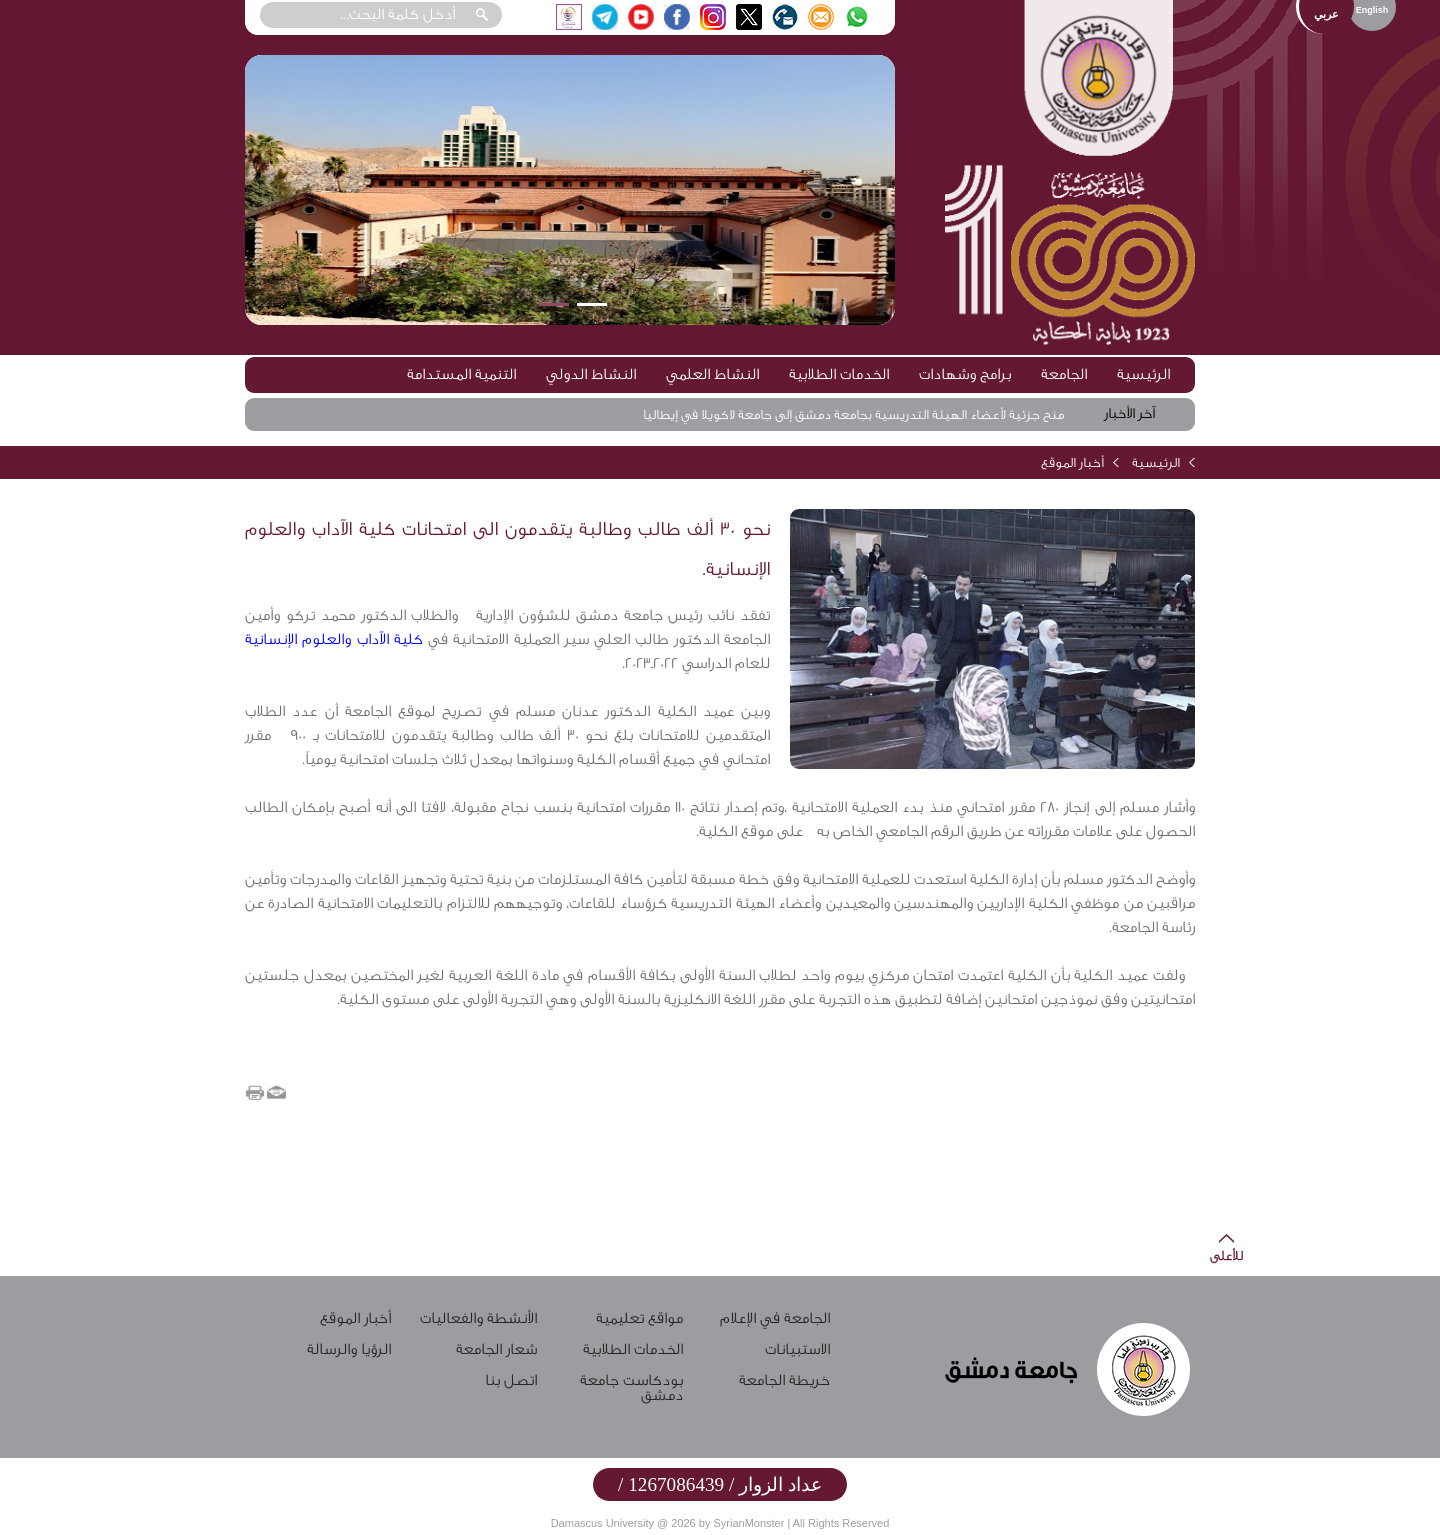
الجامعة (1064, 374)
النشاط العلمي (712, 374)
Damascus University (602, 1523)
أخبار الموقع (1072, 462)
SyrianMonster (748, 1523)
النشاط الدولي (591, 374)
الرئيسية (1143, 374)
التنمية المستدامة (461, 374)
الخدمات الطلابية (839, 374)
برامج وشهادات (965, 374)
